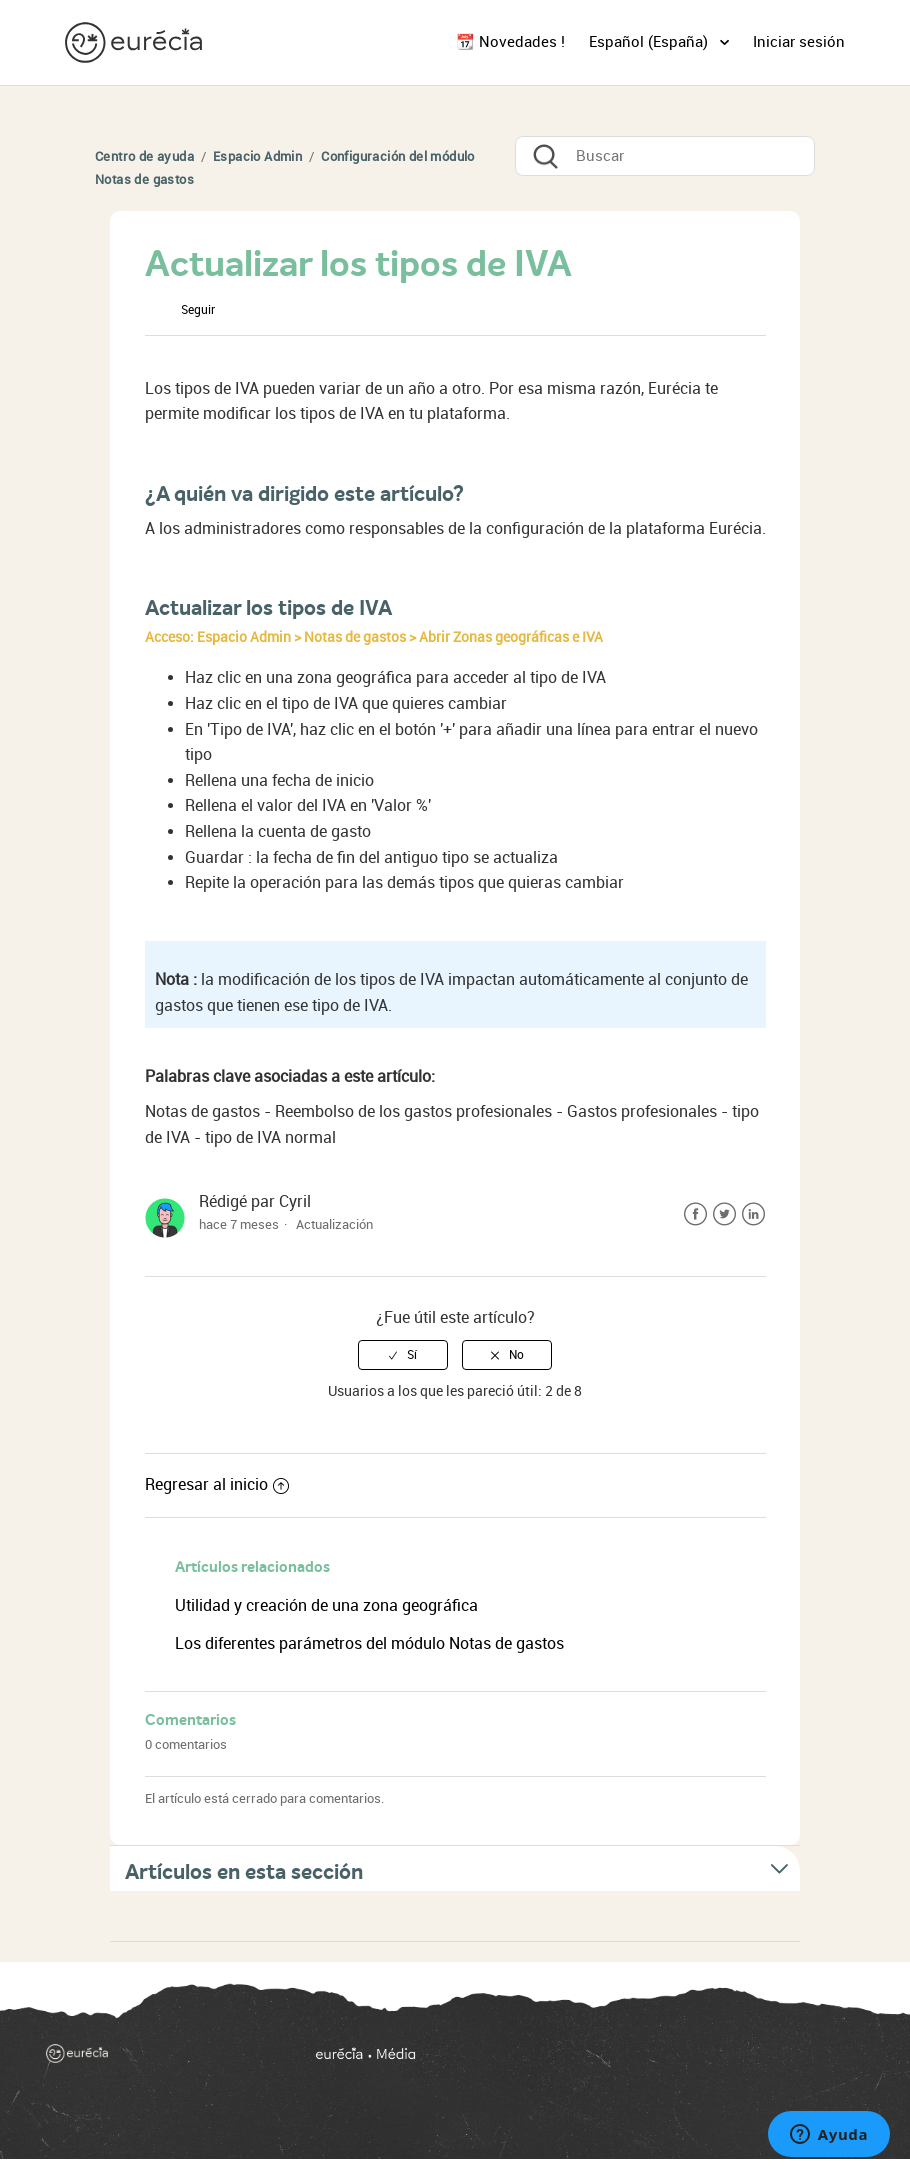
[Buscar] (665, 156)
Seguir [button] (198, 310)
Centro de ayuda (144, 156)
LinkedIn (753, 1214)
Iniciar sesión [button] (799, 42)
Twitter (724, 1214)
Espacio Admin (257, 156)
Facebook (695, 1214)
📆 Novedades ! (510, 42)
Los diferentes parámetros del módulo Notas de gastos (369, 1643)
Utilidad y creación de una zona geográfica (326, 1605)
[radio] (403, 1355)
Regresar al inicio (217, 1484)
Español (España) (650, 42)
